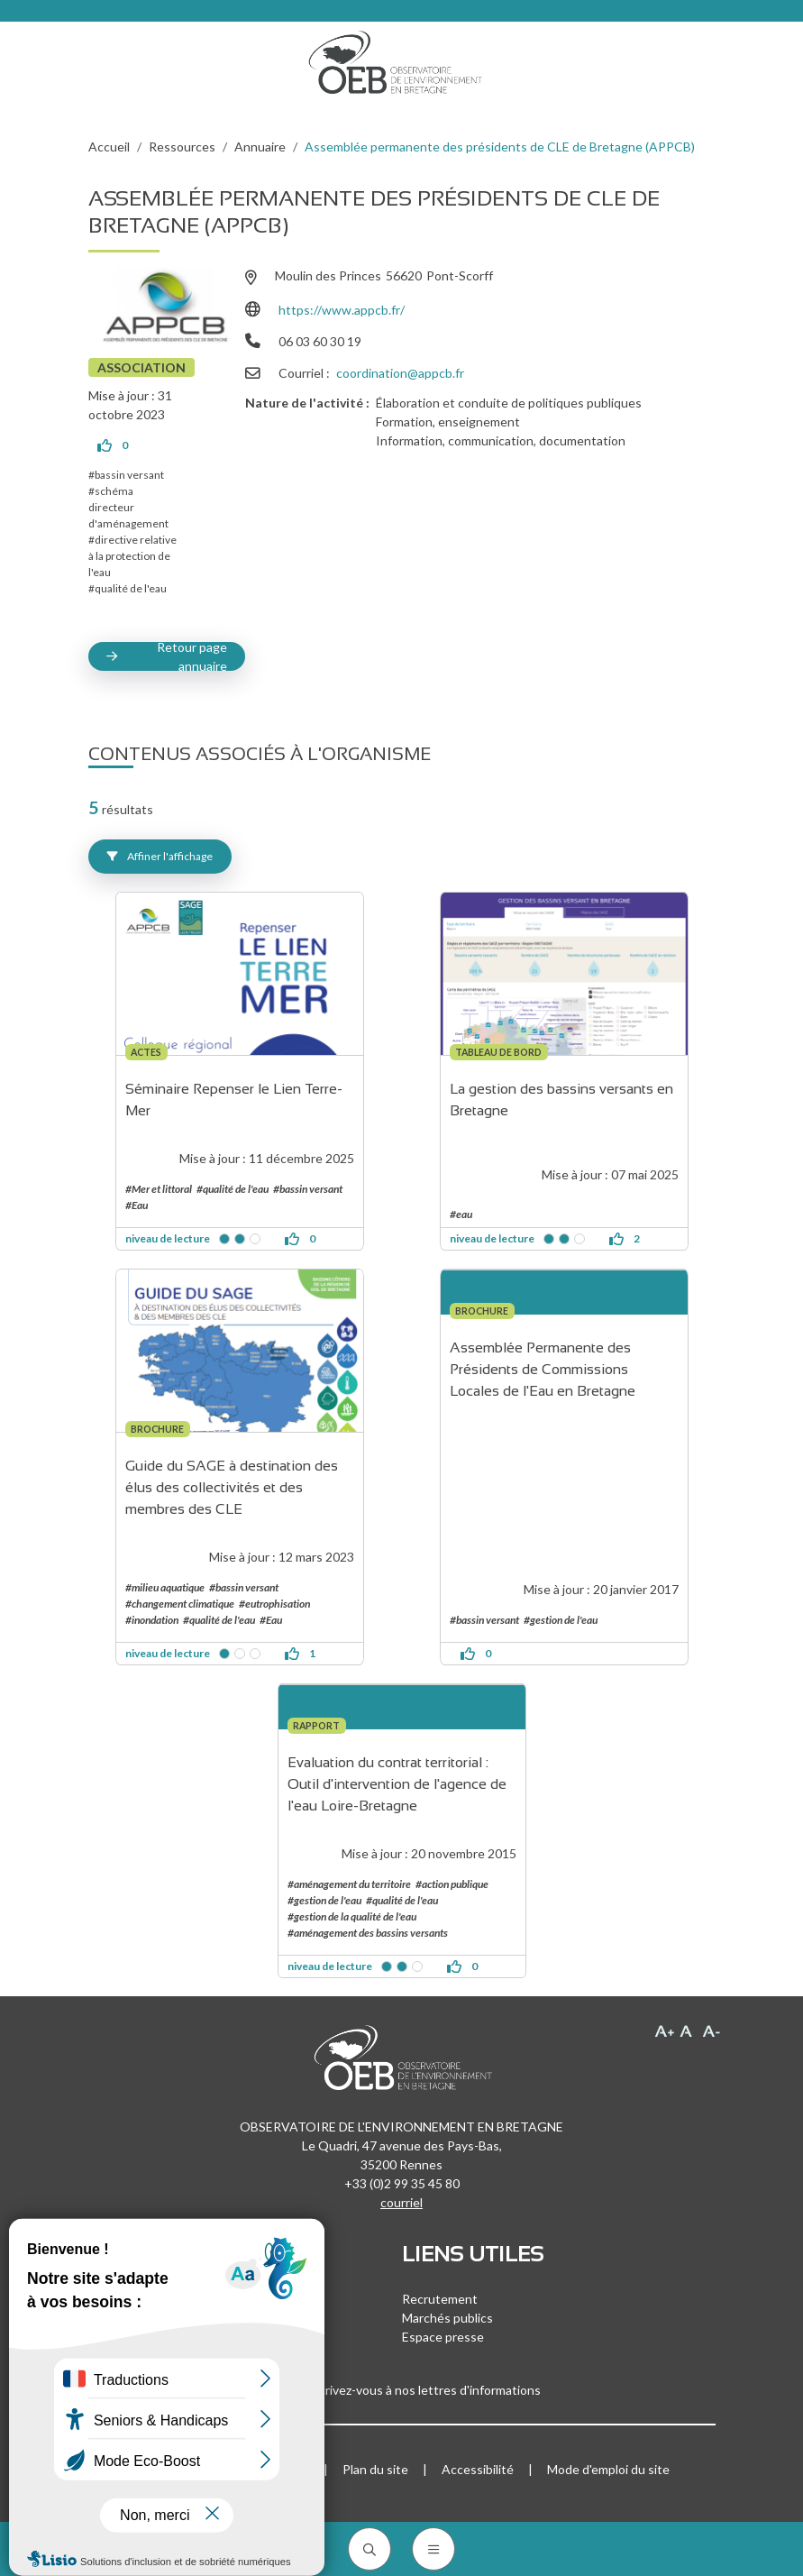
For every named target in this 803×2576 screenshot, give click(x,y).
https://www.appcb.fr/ (341, 309)
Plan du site (375, 2469)
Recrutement (440, 2298)
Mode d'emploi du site (608, 2469)
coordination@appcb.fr (400, 372)
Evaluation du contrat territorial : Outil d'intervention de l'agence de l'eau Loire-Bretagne (398, 1784)
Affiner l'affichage (160, 856)
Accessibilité (478, 2469)
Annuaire (260, 146)
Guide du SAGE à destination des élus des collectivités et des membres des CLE (233, 1487)
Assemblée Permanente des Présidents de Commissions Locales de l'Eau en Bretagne (542, 1369)
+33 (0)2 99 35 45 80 (402, 2183)
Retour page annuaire (192, 656)
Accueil (109, 146)
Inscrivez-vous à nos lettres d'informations (401, 2389)
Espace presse (443, 2336)
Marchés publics (447, 2317)
